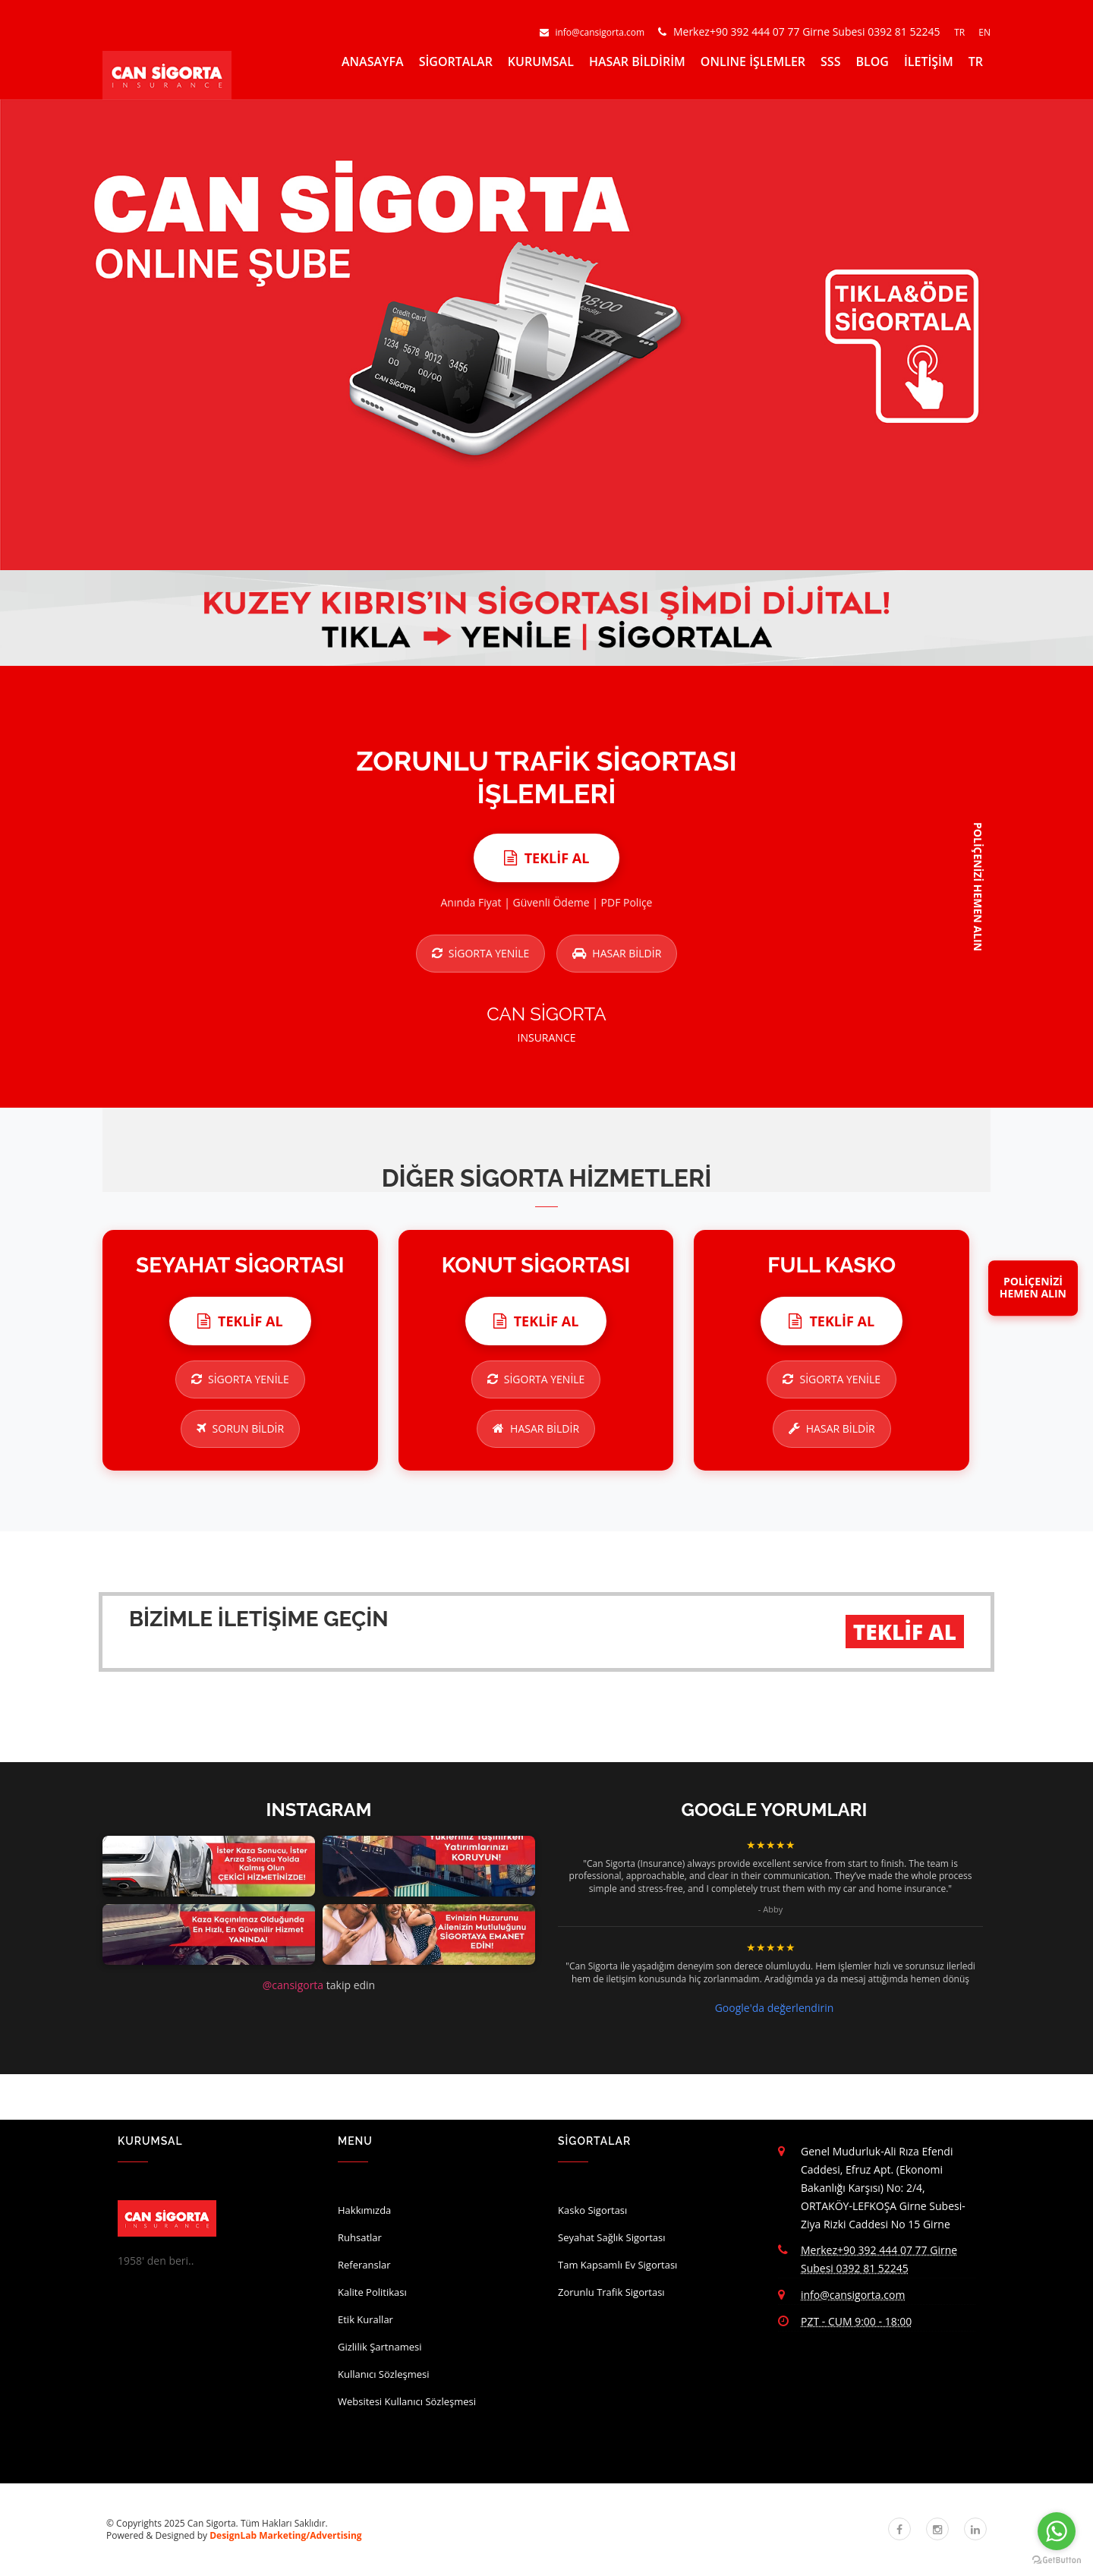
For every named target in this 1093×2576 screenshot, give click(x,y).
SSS (830, 61)
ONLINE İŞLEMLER (753, 61)
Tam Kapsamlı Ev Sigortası (617, 2265)
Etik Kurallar (365, 2319)
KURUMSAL (541, 61)
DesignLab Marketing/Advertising (285, 2535)
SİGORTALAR (456, 61)
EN (984, 32)
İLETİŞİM (928, 61)
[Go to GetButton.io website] (1056, 2560)
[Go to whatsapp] (1057, 2531)
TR (960, 32)
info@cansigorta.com (593, 32)
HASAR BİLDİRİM (637, 61)
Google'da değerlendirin (774, 2008)
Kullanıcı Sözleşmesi (384, 2374)
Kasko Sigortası (592, 2210)
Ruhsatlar (360, 2237)
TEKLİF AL (904, 1631)
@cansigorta (293, 1985)
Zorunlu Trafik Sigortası (611, 2292)
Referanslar (364, 2265)
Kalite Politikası (372, 2292)
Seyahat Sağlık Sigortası (612, 2237)
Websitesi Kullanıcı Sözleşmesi (407, 2401)
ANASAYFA (373, 61)
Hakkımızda (364, 2210)
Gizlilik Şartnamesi (379, 2347)
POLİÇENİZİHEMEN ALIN (1033, 1287)
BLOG (871, 61)
